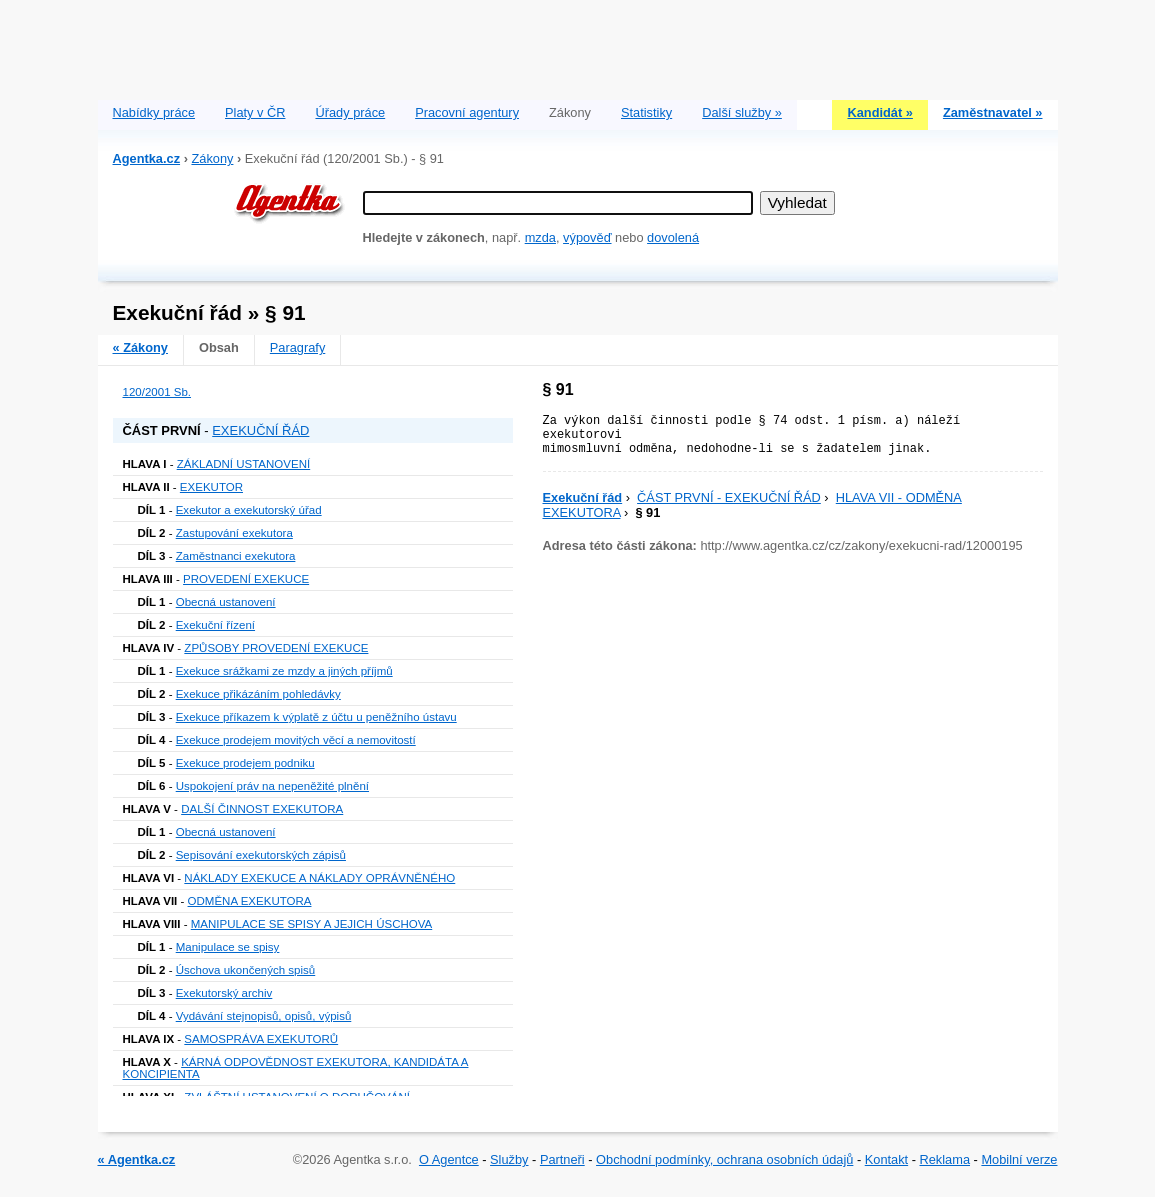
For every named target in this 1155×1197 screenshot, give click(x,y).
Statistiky (646, 112)
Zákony (212, 158)
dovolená (673, 237)
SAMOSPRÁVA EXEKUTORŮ (261, 1039)
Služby (509, 1159)
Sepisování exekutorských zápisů (261, 855)
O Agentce (449, 1159)
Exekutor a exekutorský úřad (249, 510)
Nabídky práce (154, 112)
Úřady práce (350, 112)
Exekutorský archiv (224, 993)
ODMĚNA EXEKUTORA (250, 901)
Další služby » (742, 112)
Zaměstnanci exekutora (236, 556)
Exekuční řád (583, 497)
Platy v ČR (255, 112)
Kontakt (886, 1159)
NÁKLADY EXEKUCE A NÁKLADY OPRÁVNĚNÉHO (319, 878)
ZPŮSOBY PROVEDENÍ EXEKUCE (276, 648)
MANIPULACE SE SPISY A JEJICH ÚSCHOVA (311, 924)
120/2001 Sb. (157, 392)
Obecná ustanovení (226, 602)
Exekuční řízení (215, 625)
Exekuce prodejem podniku (245, 763)
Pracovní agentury (467, 112)
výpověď (587, 237)
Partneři (562, 1159)
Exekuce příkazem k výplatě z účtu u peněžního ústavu (316, 717)
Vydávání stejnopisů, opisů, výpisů (264, 1016)
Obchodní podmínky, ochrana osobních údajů (724, 1159)
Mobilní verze (1019, 1159)
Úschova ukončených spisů (246, 970)
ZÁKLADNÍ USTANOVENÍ (244, 464)
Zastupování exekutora (234, 533)
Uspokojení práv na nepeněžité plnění (272, 786)
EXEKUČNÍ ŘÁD (260, 430)
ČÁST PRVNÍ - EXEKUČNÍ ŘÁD (729, 497)
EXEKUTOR (211, 487)
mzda (540, 237)
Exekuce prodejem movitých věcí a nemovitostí (296, 740)
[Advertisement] (578, 45)
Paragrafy (297, 347)
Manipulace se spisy (228, 947)
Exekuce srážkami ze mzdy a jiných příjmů (284, 671)
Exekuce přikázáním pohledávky (258, 694)
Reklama (945, 1159)
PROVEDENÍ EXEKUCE (246, 579)
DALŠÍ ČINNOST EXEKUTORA (262, 809)
